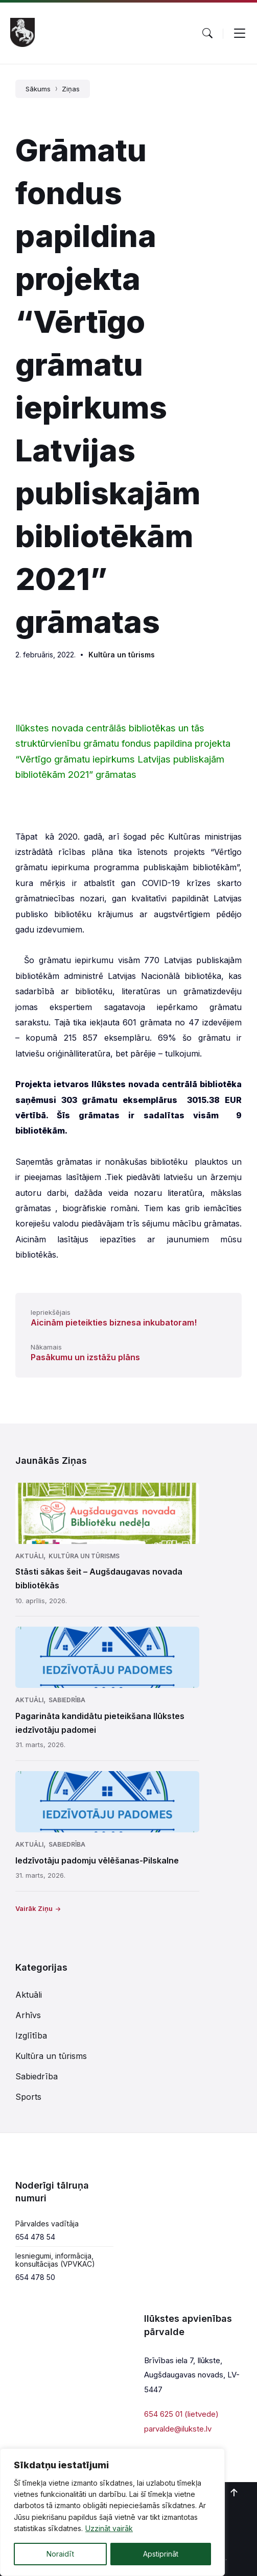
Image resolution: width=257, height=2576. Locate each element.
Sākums (38, 89)
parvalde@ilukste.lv (178, 2429)
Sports (28, 2097)
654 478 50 (35, 2277)
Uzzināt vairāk (109, 2528)
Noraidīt (60, 2553)
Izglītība (31, 2035)
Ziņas (71, 89)
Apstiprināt (160, 2553)
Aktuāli (29, 1556)
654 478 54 (35, 2236)
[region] (112, 2512)
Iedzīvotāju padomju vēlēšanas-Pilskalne (97, 1860)
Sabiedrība (67, 1700)
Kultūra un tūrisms (121, 654)
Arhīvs (28, 2015)
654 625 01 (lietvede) (181, 2414)
